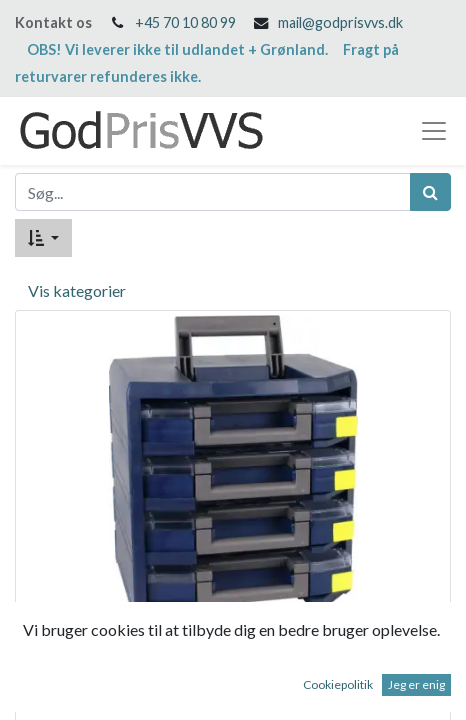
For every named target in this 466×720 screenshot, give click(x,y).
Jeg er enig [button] (416, 684)
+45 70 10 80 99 (185, 22)
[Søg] (430, 192)
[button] (43, 238)
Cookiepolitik (338, 684)
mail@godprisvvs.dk (340, 22)
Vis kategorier (77, 290)
